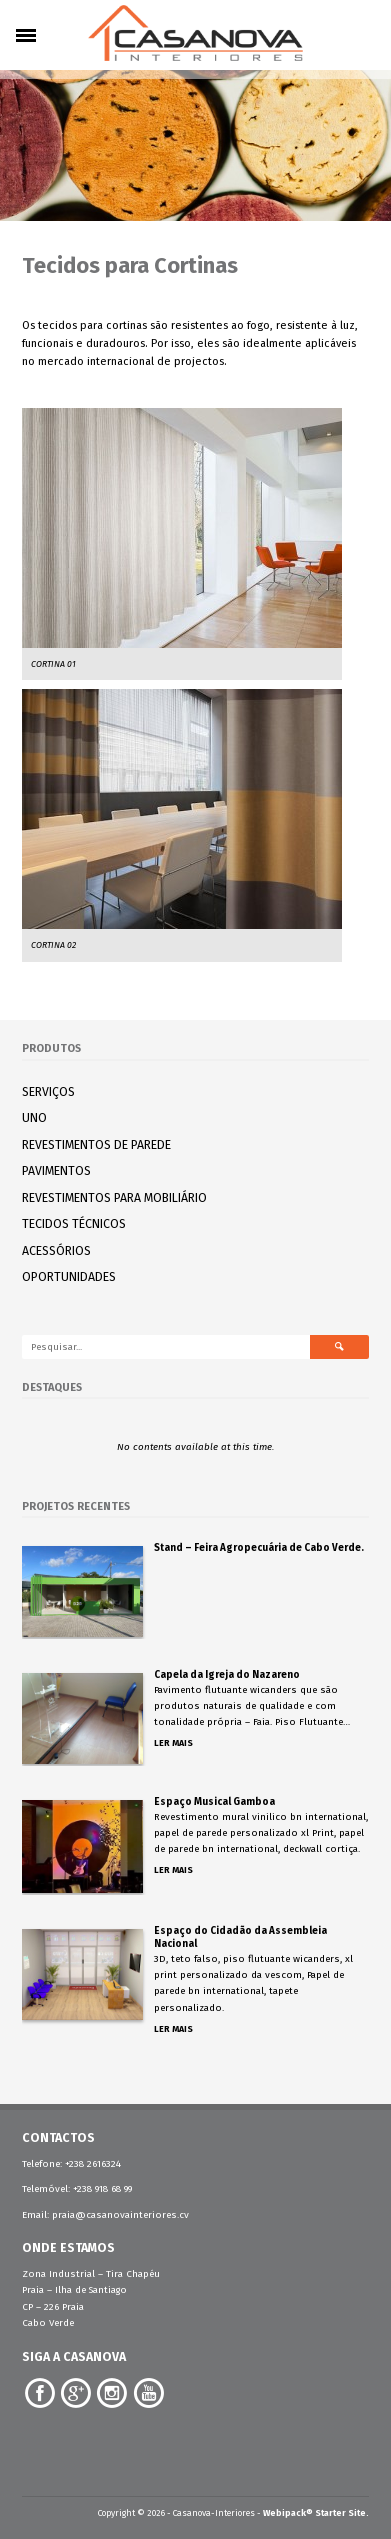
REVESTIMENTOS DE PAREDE (96, 1144)
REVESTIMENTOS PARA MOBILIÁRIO (114, 1197)
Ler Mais (173, 1743)
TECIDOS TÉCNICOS (74, 1223)
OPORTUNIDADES (69, 1276)
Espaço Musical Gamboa (214, 1802)
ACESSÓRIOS (56, 1250)
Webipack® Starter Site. (316, 2513)
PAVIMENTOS (56, 1170)
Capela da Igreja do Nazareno (227, 1675)
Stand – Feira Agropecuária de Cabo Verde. (259, 1548)
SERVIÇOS (48, 1091)
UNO (34, 1117)
